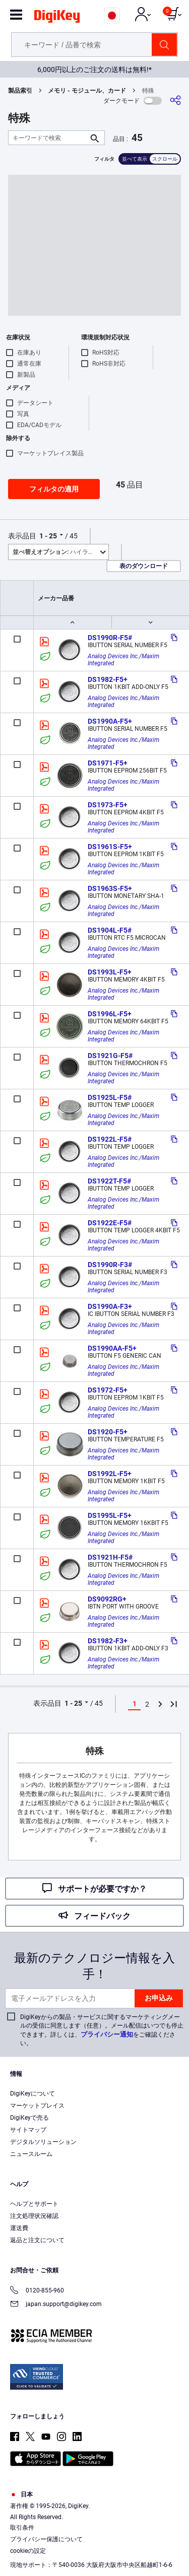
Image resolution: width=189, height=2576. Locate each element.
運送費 (19, 2228)
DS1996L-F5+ (110, 1014)
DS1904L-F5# (110, 930)
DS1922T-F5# (109, 1181)
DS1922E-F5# (110, 1223)
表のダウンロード (143, 566)
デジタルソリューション (43, 2141)
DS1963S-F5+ (110, 888)
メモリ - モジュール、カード (87, 90)
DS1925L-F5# (110, 1097)
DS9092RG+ (107, 1599)
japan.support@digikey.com (56, 2305)
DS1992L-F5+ (110, 1474)
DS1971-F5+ (108, 763)
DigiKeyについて (32, 2093)
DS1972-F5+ (108, 1390)
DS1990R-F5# (110, 638)
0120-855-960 (37, 2291)
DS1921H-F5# (110, 1557)
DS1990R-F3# (110, 1265)
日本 (21, 2494)
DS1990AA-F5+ (112, 1348)
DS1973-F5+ (108, 805)
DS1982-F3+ (108, 1641)
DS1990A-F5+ (110, 721)
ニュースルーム (31, 2153)
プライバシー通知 (107, 2034)
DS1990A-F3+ (110, 1306)
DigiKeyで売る (29, 2117)
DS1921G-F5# (110, 1056)
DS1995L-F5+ (110, 1515)
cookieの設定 (28, 2550)
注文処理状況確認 (34, 2215)
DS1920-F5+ (108, 1432)
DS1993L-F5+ (110, 972)
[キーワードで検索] (48, 138)
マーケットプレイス (37, 2105)
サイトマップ (28, 2129)
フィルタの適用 (54, 489)
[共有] (175, 100)
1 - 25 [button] (48, 536)
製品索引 (20, 90)
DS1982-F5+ (108, 679)
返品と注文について (37, 2240)
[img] (57, 18)
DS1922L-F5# (110, 1139)
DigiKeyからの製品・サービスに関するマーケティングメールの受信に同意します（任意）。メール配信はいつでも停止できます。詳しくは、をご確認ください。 (101, 2030)
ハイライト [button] (56, 551)
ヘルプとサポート (34, 2203)
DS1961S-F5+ (110, 847)
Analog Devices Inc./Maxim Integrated (124, 660)
